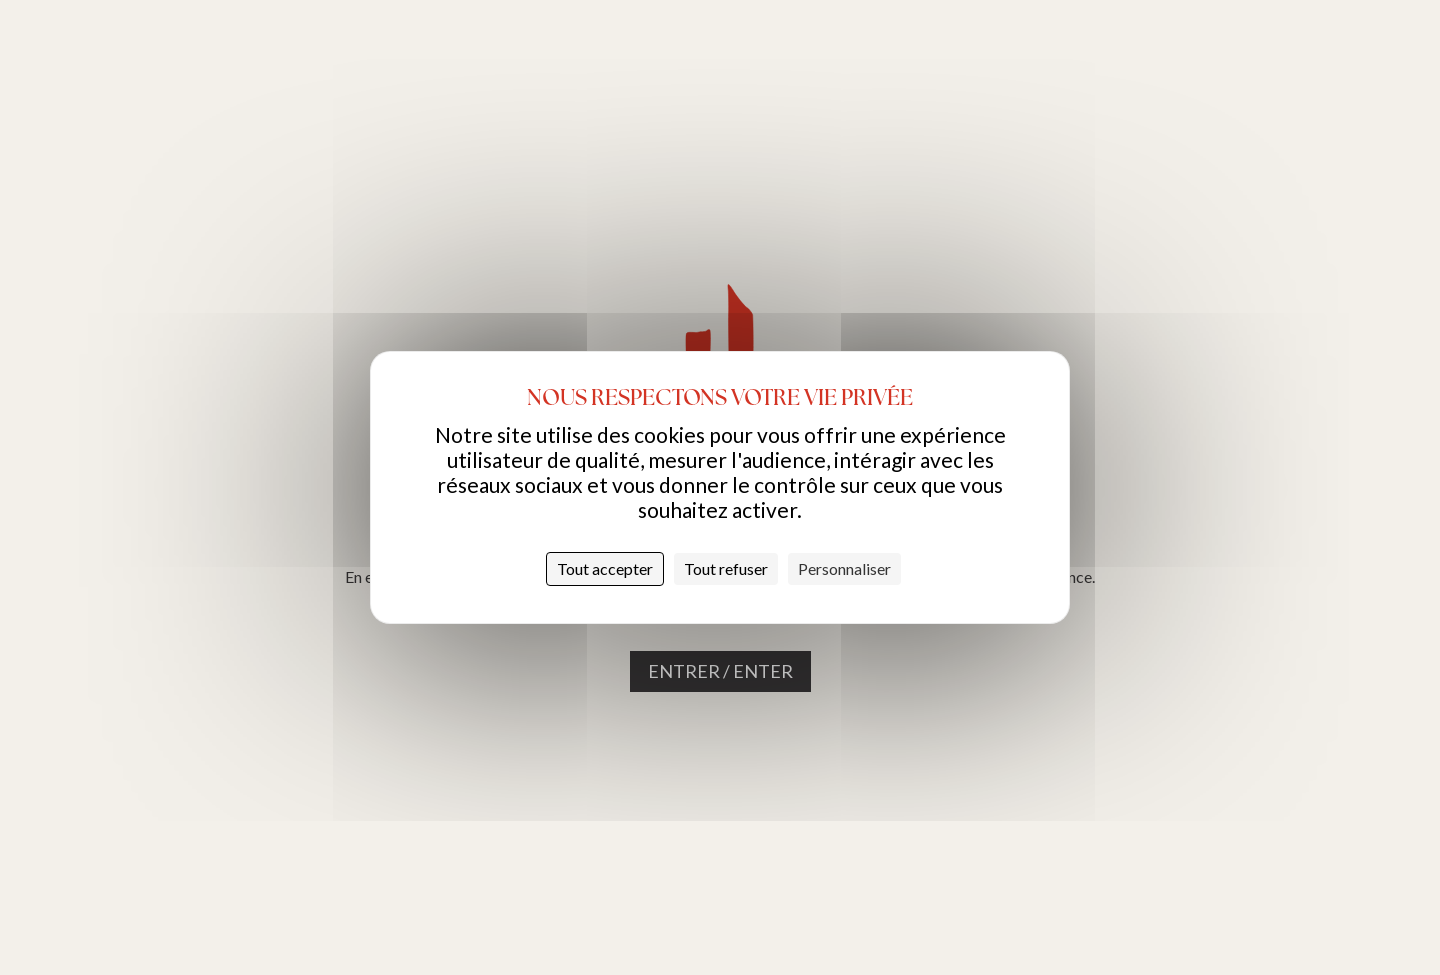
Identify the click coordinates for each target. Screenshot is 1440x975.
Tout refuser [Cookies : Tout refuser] (726, 568)
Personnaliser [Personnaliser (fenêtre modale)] (844, 568)
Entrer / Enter (720, 671)
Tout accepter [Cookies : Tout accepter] (605, 568)
